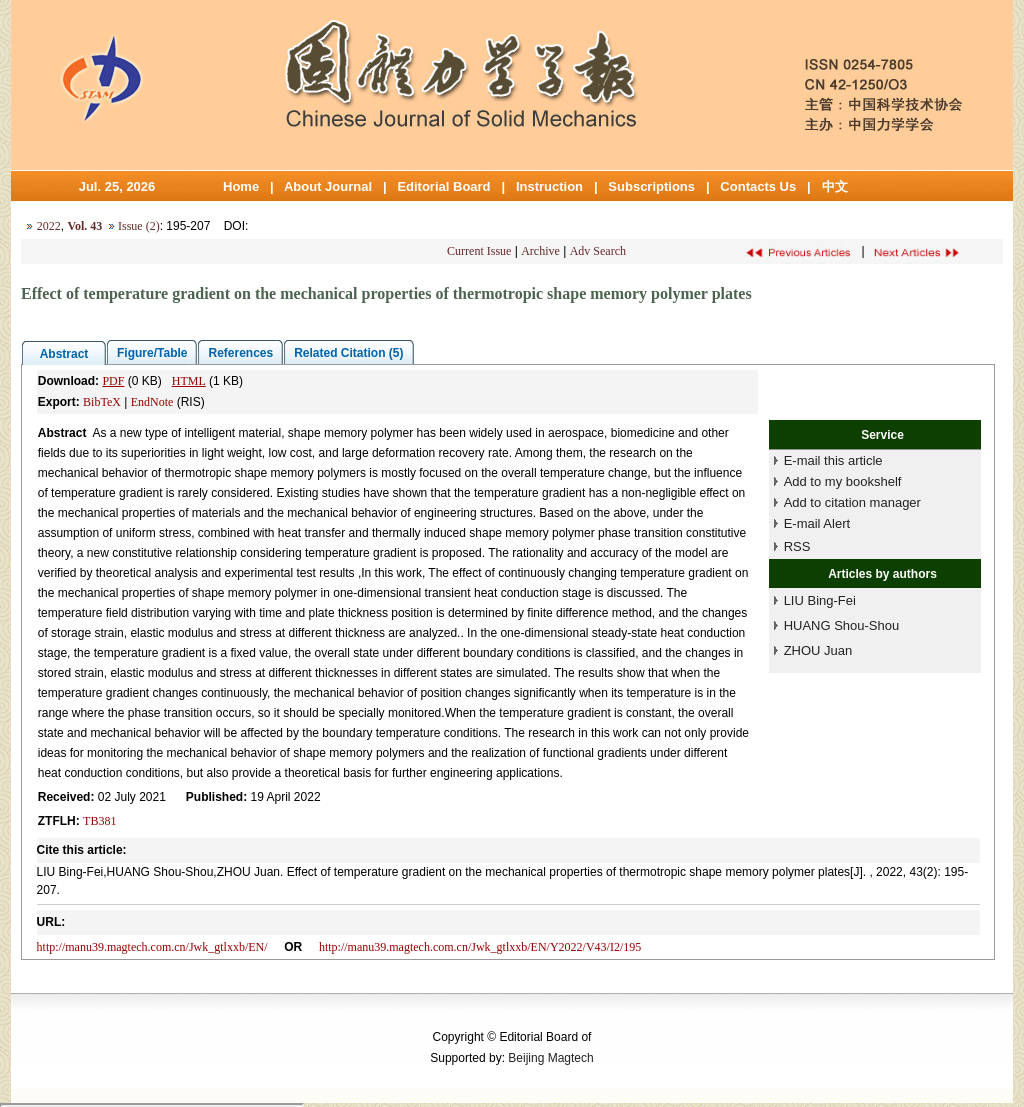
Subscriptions (651, 186)
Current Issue (479, 251)
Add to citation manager (852, 502)
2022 (49, 226)
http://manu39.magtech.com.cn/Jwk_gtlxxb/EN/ (152, 947)
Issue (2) (139, 226)
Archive (540, 251)
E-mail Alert (817, 523)
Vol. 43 (84, 226)
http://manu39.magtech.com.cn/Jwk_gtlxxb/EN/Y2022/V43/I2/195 (480, 947)
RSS (797, 546)
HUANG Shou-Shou (842, 625)
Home (241, 186)
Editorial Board (443, 186)
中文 (835, 186)
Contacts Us (758, 186)
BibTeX (102, 402)
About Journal (328, 186)
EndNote (152, 402)
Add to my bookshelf (843, 481)
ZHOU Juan (818, 650)
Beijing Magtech (550, 1058)
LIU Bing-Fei (820, 600)
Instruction (549, 186)
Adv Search (598, 251)
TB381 (99, 821)
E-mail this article (833, 460)
